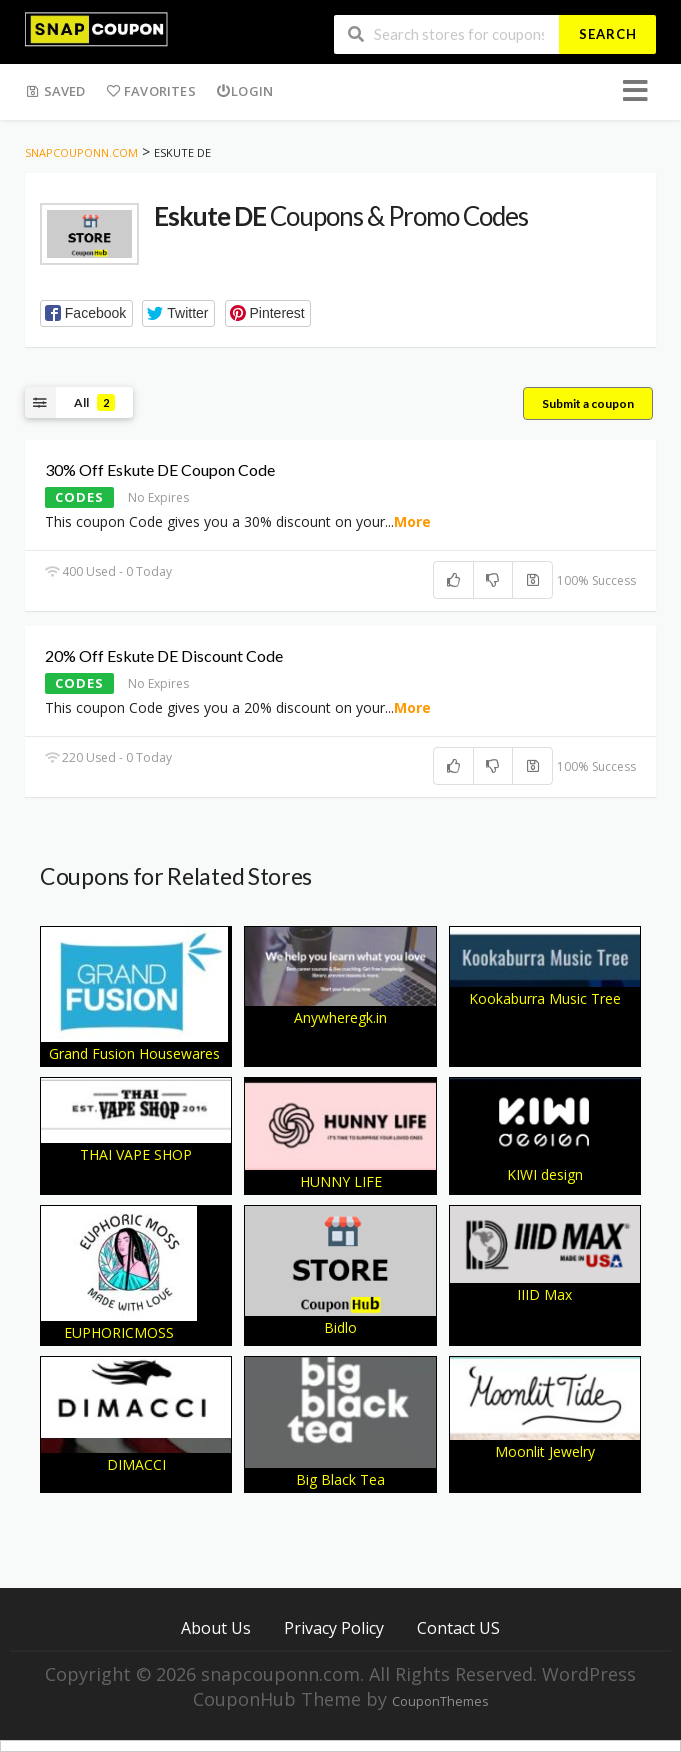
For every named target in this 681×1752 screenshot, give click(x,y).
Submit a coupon (588, 403)
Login (244, 91)
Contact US (458, 1627)
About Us (216, 1627)
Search (608, 34)
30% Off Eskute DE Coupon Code (160, 469)
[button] (86, 313)
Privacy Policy (334, 1627)
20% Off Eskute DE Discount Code (164, 655)
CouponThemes (440, 1701)
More (412, 521)
